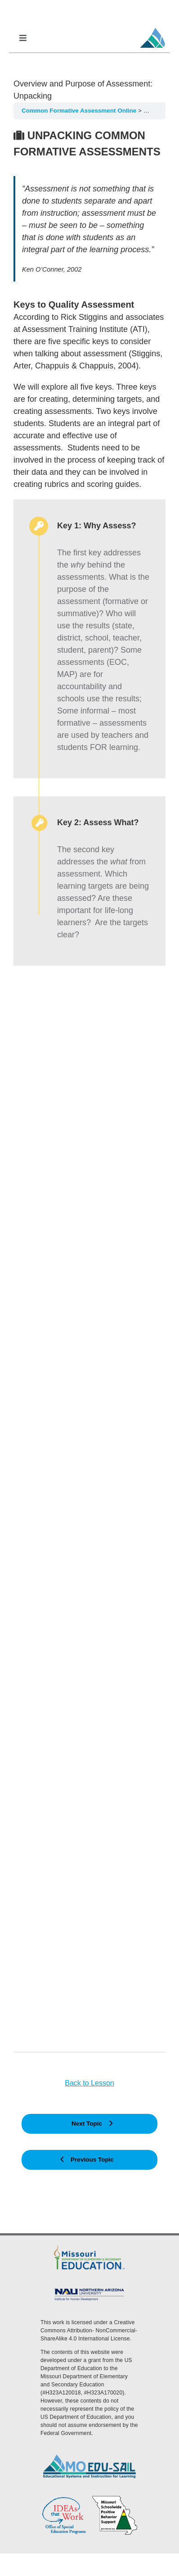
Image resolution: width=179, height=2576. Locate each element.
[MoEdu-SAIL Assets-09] (89, 2289)
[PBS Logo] (115, 2498)
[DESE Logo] (89, 2246)
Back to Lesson (89, 2083)
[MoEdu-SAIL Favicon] (152, 27)
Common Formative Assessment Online (80, 110)
